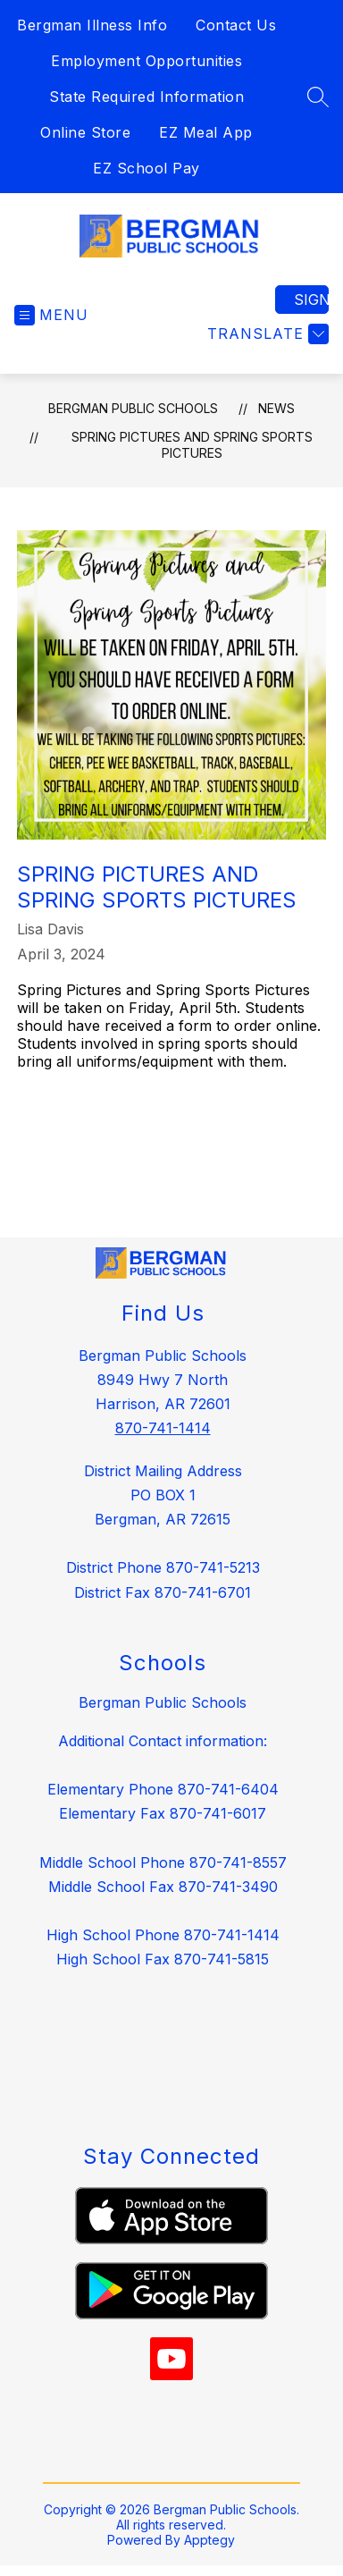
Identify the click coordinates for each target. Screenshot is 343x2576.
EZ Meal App (206, 132)
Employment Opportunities (146, 61)
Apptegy (209, 2539)
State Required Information (146, 97)
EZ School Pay (146, 168)
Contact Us (236, 25)
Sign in (311, 299)
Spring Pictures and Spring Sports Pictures (192, 444)
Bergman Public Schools (133, 408)
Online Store (85, 132)
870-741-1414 (163, 1428)
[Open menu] (51, 315)
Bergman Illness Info (92, 25)
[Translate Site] (266, 334)
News (276, 408)
